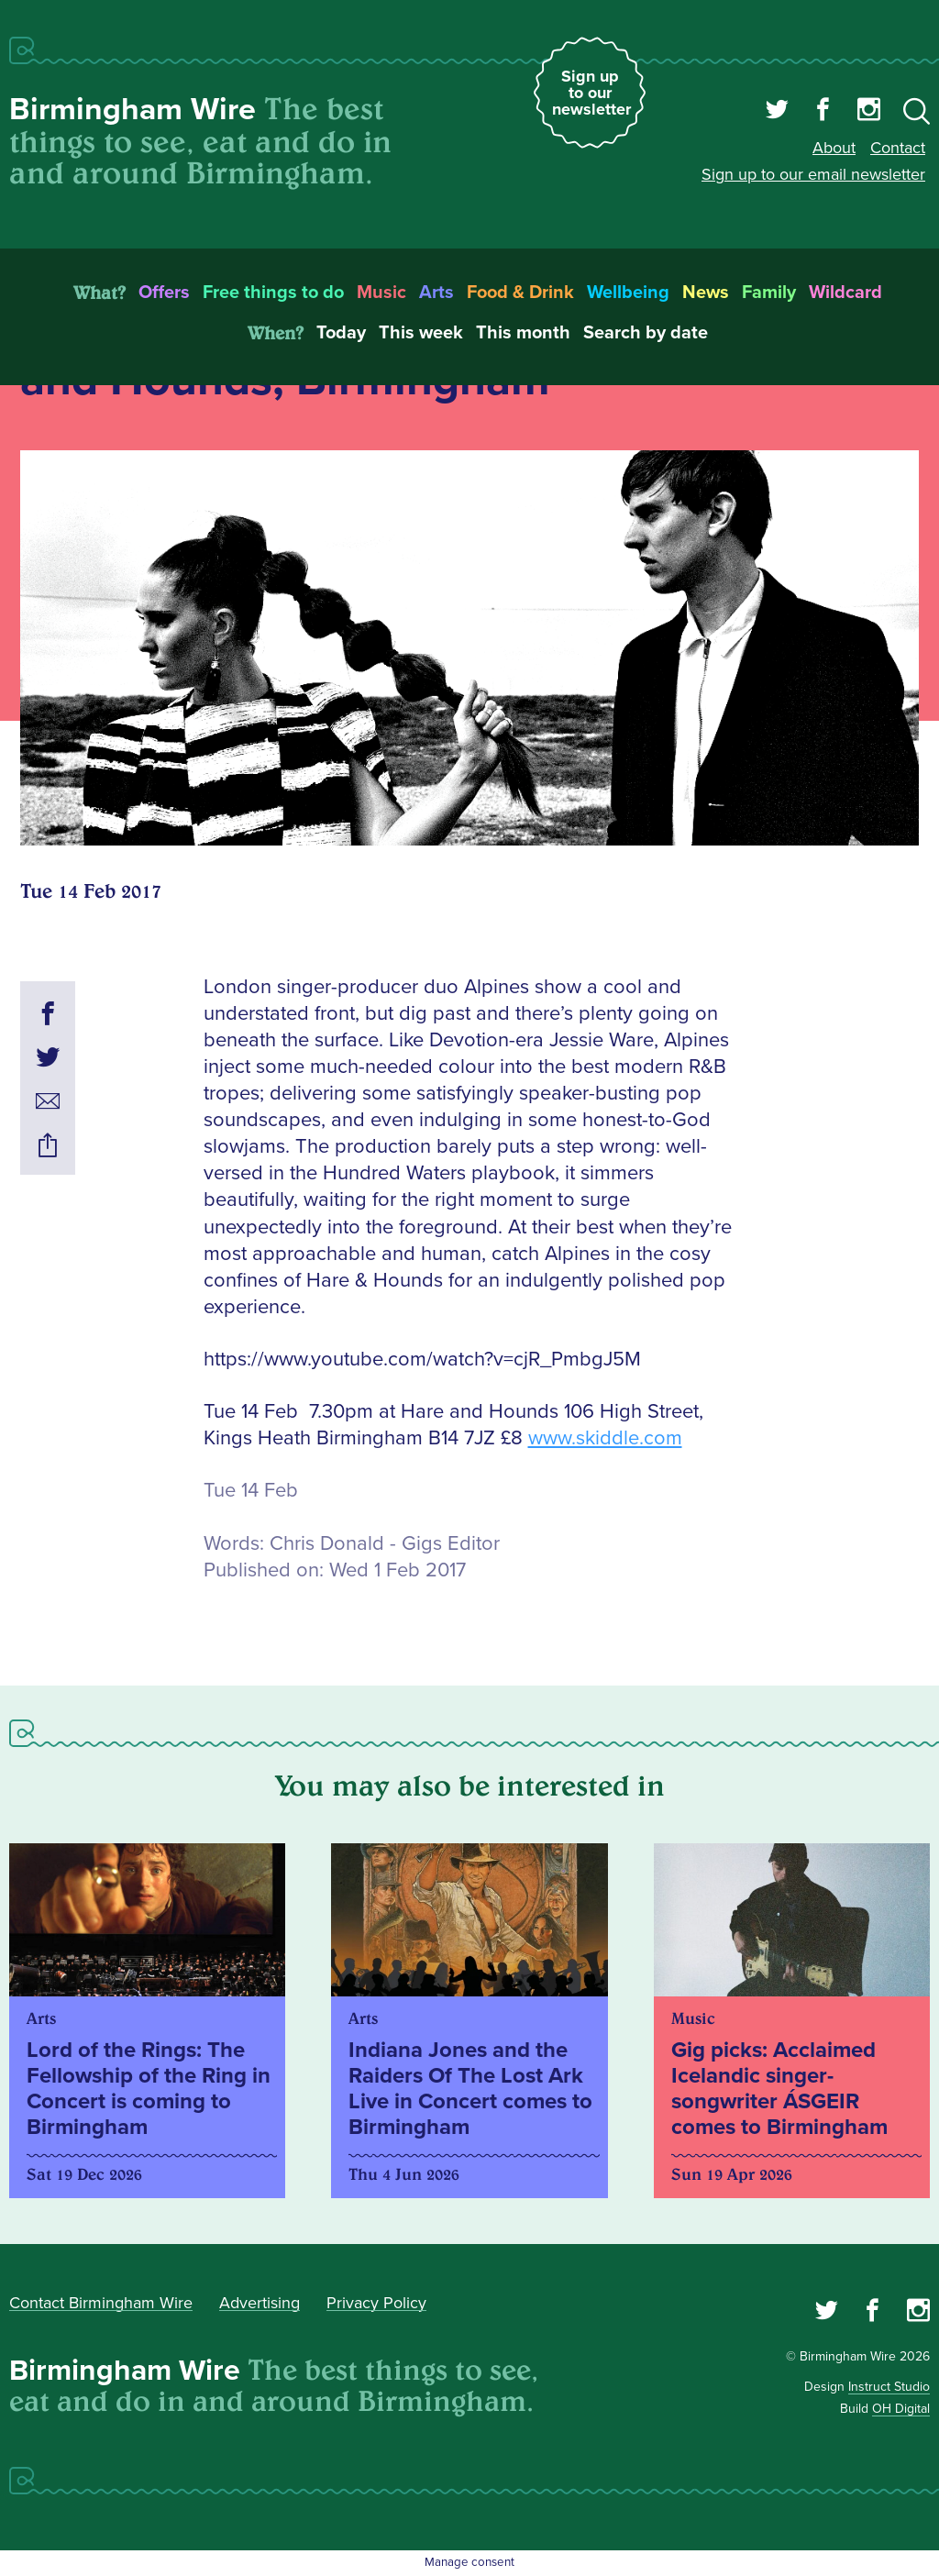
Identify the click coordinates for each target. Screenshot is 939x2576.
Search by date (645, 333)
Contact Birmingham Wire (101, 2303)
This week (421, 333)
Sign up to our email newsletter (813, 174)
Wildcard (845, 293)
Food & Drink (520, 293)
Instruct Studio (889, 2386)
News (705, 293)
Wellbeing (628, 293)
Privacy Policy (376, 2303)
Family (769, 293)
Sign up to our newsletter (591, 92)
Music (381, 293)
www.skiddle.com (605, 1438)
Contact (897, 148)
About (834, 148)
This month (523, 333)
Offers (164, 293)
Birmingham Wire (132, 109)
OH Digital (901, 2408)
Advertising (259, 2303)
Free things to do (273, 293)
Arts (436, 293)
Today (341, 333)
